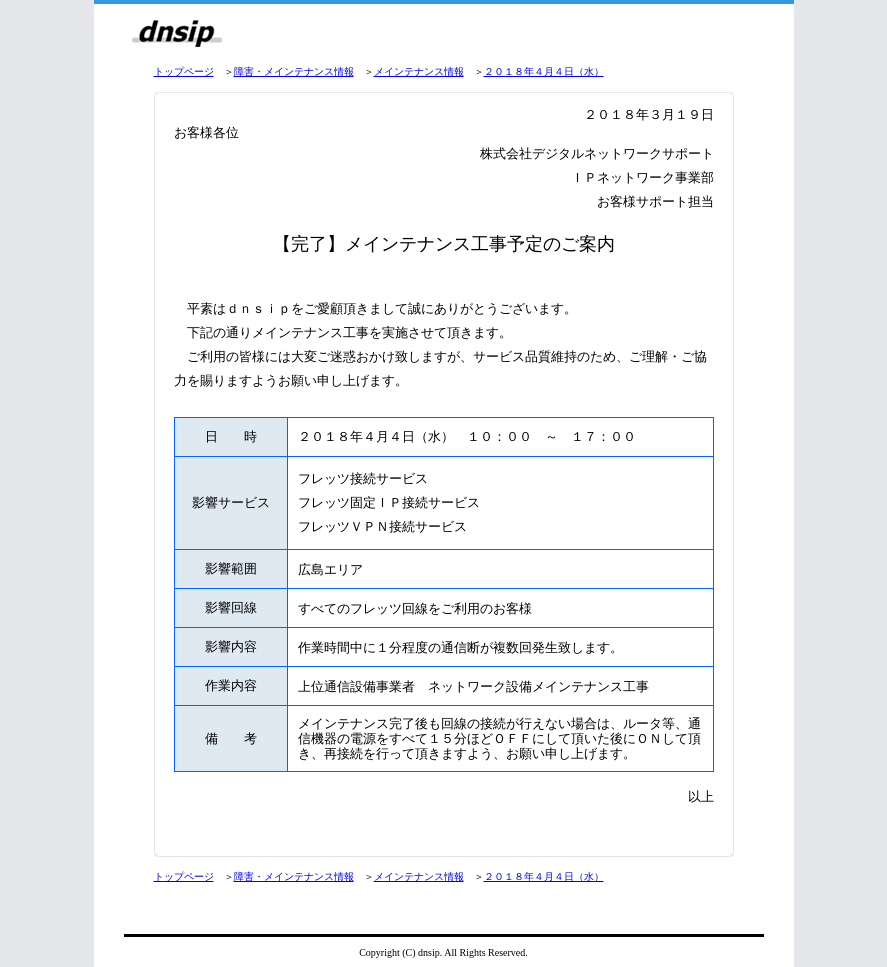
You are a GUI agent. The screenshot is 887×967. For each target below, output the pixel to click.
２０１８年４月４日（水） (544, 71)
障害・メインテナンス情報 (294, 71)
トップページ (184, 71)
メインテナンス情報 (419, 71)
